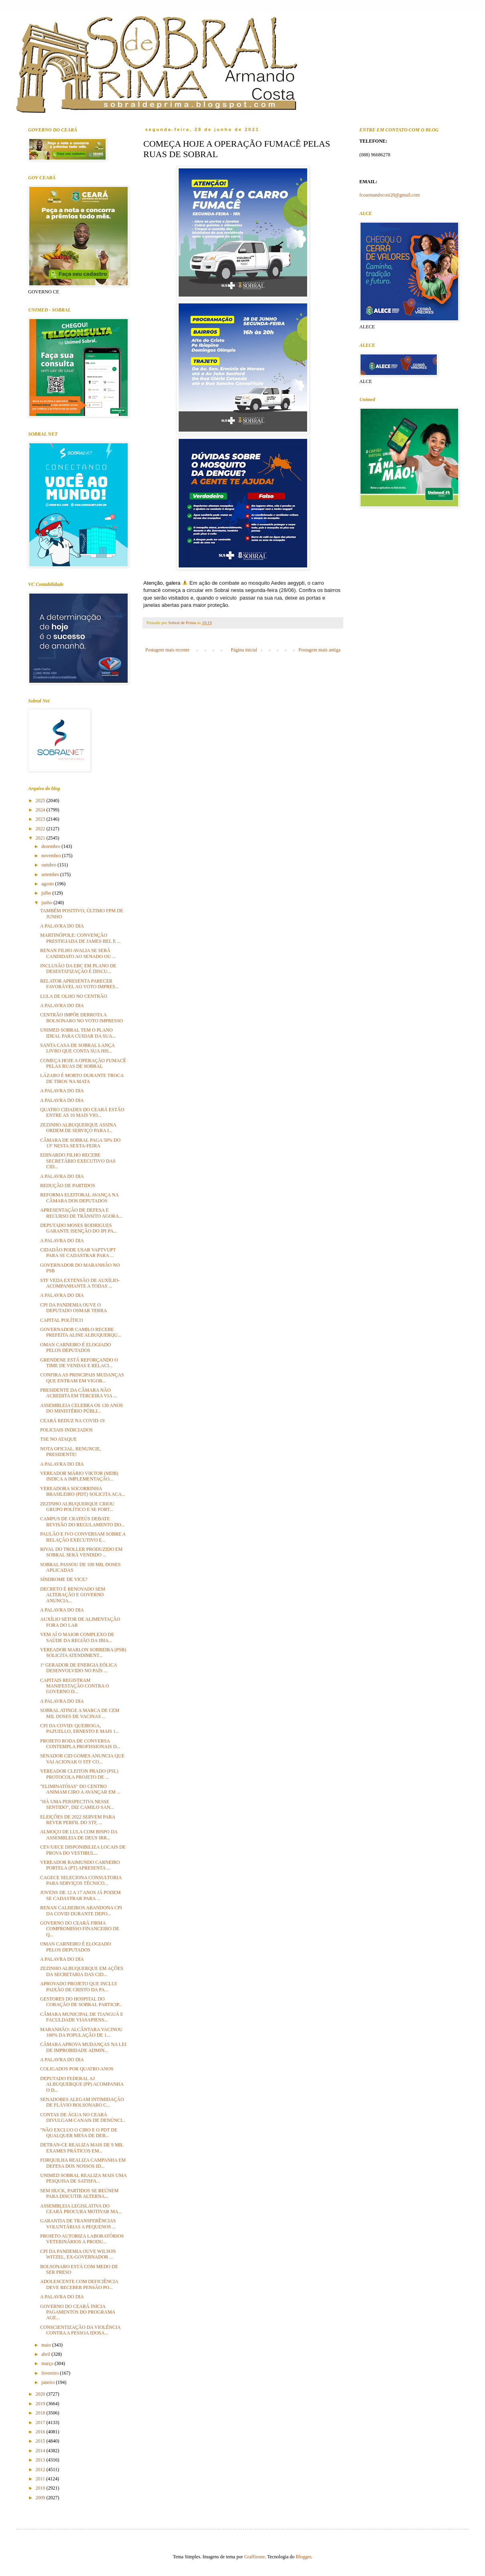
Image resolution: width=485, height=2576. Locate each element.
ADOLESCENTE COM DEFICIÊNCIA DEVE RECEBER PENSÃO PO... (79, 2284)
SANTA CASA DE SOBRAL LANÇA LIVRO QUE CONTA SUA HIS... (77, 1048)
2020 (41, 2394)
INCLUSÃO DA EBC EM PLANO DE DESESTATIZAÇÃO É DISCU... (78, 968)
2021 (41, 838)
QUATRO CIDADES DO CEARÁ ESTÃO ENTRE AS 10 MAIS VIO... (82, 1112)
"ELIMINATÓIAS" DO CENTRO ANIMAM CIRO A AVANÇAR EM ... (80, 1789)
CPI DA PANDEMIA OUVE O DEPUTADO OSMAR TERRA (73, 1307)
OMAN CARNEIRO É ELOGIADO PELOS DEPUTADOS (75, 1347)
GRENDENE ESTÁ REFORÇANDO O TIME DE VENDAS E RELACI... (79, 1362)
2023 (41, 819)
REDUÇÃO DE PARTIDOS (67, 1185)
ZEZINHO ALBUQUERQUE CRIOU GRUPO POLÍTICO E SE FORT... (77, 1506)
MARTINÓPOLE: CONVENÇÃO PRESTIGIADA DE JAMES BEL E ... (80, 938)
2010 (41, 2488)
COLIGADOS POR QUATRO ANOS (76, 2069)
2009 (41, 2497)
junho (47, 902)
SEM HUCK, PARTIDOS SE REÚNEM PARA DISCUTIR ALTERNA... (79, 2193)
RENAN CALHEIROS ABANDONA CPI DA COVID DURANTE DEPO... (81, 1910)
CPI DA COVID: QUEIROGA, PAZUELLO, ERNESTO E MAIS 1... (79, 1728)
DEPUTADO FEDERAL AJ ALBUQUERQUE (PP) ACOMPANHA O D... (81, 2084)
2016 (41, 2432)
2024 (41, 810)
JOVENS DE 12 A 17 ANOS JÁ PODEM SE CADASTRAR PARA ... (80, 1895)
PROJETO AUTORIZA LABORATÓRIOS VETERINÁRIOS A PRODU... (82, 2238)
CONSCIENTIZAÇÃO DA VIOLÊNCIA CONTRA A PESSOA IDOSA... (80, 2330)
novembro (51, 855)
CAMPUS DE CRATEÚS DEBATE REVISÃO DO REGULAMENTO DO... (82, 1521)
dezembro (51, 846)
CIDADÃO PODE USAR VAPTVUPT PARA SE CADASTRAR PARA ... (78, 1252)
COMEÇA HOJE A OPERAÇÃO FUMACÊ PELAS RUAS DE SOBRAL (83, 1063)
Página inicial (244, 650)
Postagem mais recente (167, 650)
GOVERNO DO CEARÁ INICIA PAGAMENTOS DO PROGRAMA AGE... (77, 2312)
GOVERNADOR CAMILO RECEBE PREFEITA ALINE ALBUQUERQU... (80, 1332)
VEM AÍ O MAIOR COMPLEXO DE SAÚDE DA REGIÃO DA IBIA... (77, 1637)
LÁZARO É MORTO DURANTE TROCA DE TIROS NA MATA (82, 1078)
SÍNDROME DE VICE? (64, 1579)
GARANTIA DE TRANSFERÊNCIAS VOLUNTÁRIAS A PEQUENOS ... (78, 2223)
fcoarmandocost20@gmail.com (389, 195)
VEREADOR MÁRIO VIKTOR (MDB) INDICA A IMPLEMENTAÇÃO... (79, 1476)
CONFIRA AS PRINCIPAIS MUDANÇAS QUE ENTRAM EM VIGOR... (82, 1377)
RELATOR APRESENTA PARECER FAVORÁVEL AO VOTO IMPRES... (79, 983)
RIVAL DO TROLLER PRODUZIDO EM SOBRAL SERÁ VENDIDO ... (81, 1552)
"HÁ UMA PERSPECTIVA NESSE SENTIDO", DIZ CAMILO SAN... (77, 1804)
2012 (41, 2469)
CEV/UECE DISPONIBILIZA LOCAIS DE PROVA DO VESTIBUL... (83, 1849)
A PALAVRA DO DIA (62, 926)
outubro (49, 865)
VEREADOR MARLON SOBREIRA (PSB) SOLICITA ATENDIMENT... (83, 1652)
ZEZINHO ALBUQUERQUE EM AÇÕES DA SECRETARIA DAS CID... (81, 1971)
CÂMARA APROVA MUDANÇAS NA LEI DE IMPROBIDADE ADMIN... (83, 2047)
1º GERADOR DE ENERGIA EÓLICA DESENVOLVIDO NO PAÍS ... (78, 1667)
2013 (41, 2460)
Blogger (303, 2557)
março (48, 2363)
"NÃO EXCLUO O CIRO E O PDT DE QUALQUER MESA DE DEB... (78, 2132)
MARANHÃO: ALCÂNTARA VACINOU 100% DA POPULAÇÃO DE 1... (81, 2032)
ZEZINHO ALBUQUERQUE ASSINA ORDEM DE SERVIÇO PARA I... (78, 1127)
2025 (41, 800)
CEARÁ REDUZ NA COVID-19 (72, 1420)
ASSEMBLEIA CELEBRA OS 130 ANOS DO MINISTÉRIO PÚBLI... (81, 1408)
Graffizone (254, 2557)
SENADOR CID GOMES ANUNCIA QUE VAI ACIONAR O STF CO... (82, 1758)
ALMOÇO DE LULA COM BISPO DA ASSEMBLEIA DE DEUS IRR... (78, 1834)
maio (46, 2345)
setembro (50, 874)
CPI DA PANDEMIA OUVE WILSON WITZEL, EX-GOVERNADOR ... (78, 2254)
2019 (41, 2403)
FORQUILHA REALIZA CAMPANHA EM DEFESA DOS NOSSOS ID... (83, 2163)
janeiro (48, 2382)
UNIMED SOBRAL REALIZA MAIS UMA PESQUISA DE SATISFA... (83, 2178)
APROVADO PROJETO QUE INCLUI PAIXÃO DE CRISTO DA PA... (78, 1986)
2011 (41, 2479)
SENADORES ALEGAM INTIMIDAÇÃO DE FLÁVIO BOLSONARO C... (82, 2102)
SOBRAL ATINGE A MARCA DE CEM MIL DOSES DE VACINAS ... (79, 1713)
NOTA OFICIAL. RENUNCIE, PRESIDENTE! (70, 1451)
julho (47, 893)
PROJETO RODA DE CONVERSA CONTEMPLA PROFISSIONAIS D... (80, 1743)
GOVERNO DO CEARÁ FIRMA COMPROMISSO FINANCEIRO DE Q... (79, 1928)
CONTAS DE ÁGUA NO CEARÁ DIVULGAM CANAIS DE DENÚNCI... (83, 2117)
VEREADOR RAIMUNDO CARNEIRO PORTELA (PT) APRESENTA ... (80, 1865)
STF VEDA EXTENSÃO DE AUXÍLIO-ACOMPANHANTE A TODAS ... (80, 1283)
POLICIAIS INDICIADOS (66, 1430)
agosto (48, 884)
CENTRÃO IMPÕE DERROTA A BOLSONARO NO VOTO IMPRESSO (81, 1017)
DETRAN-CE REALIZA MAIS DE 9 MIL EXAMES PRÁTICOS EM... (81, 2147)
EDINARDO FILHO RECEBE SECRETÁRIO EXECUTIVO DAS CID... (78, 1160)
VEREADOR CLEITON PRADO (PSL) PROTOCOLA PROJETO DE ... (79, 1773)
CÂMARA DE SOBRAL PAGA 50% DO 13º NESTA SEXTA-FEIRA (80, 1143)
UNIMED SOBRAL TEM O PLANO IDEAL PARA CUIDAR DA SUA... (78, 1032)
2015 (41, 2441)
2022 (41, 828)
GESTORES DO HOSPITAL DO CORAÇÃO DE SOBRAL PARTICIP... (81, 2001)
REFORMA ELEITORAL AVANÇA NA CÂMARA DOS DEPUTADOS (79, 1197)
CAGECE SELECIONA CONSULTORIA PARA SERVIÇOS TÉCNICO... (81, 1880)
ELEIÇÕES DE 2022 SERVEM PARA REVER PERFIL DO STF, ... (77, 1819)
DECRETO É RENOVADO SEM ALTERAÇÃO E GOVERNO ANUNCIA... (72, 1594)
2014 (41, 2450)
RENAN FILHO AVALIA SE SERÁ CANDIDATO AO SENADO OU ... (78, 953)
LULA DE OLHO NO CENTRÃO (73, 996)
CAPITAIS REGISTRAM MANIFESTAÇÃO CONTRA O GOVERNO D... (74, 1686)
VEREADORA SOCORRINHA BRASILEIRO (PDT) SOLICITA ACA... (82, 1491)
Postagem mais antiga (319, 650)
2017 (41, 2422)
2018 (41, 2413)
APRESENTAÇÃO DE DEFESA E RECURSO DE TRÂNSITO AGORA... (81, 1212)
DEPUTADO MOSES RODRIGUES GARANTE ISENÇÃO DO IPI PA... (78, 1228)
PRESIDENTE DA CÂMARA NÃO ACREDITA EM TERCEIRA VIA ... (78, 1393)
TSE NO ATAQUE (58, 1439)
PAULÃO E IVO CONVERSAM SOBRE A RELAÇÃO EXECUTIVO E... (83, 1536)
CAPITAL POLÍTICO (61, 1320)
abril (46, 2354)
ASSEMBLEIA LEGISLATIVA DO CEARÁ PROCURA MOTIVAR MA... (81, 2208)
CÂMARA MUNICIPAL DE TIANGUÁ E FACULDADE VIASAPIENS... (81, 2017)
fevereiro (50, 2373)
